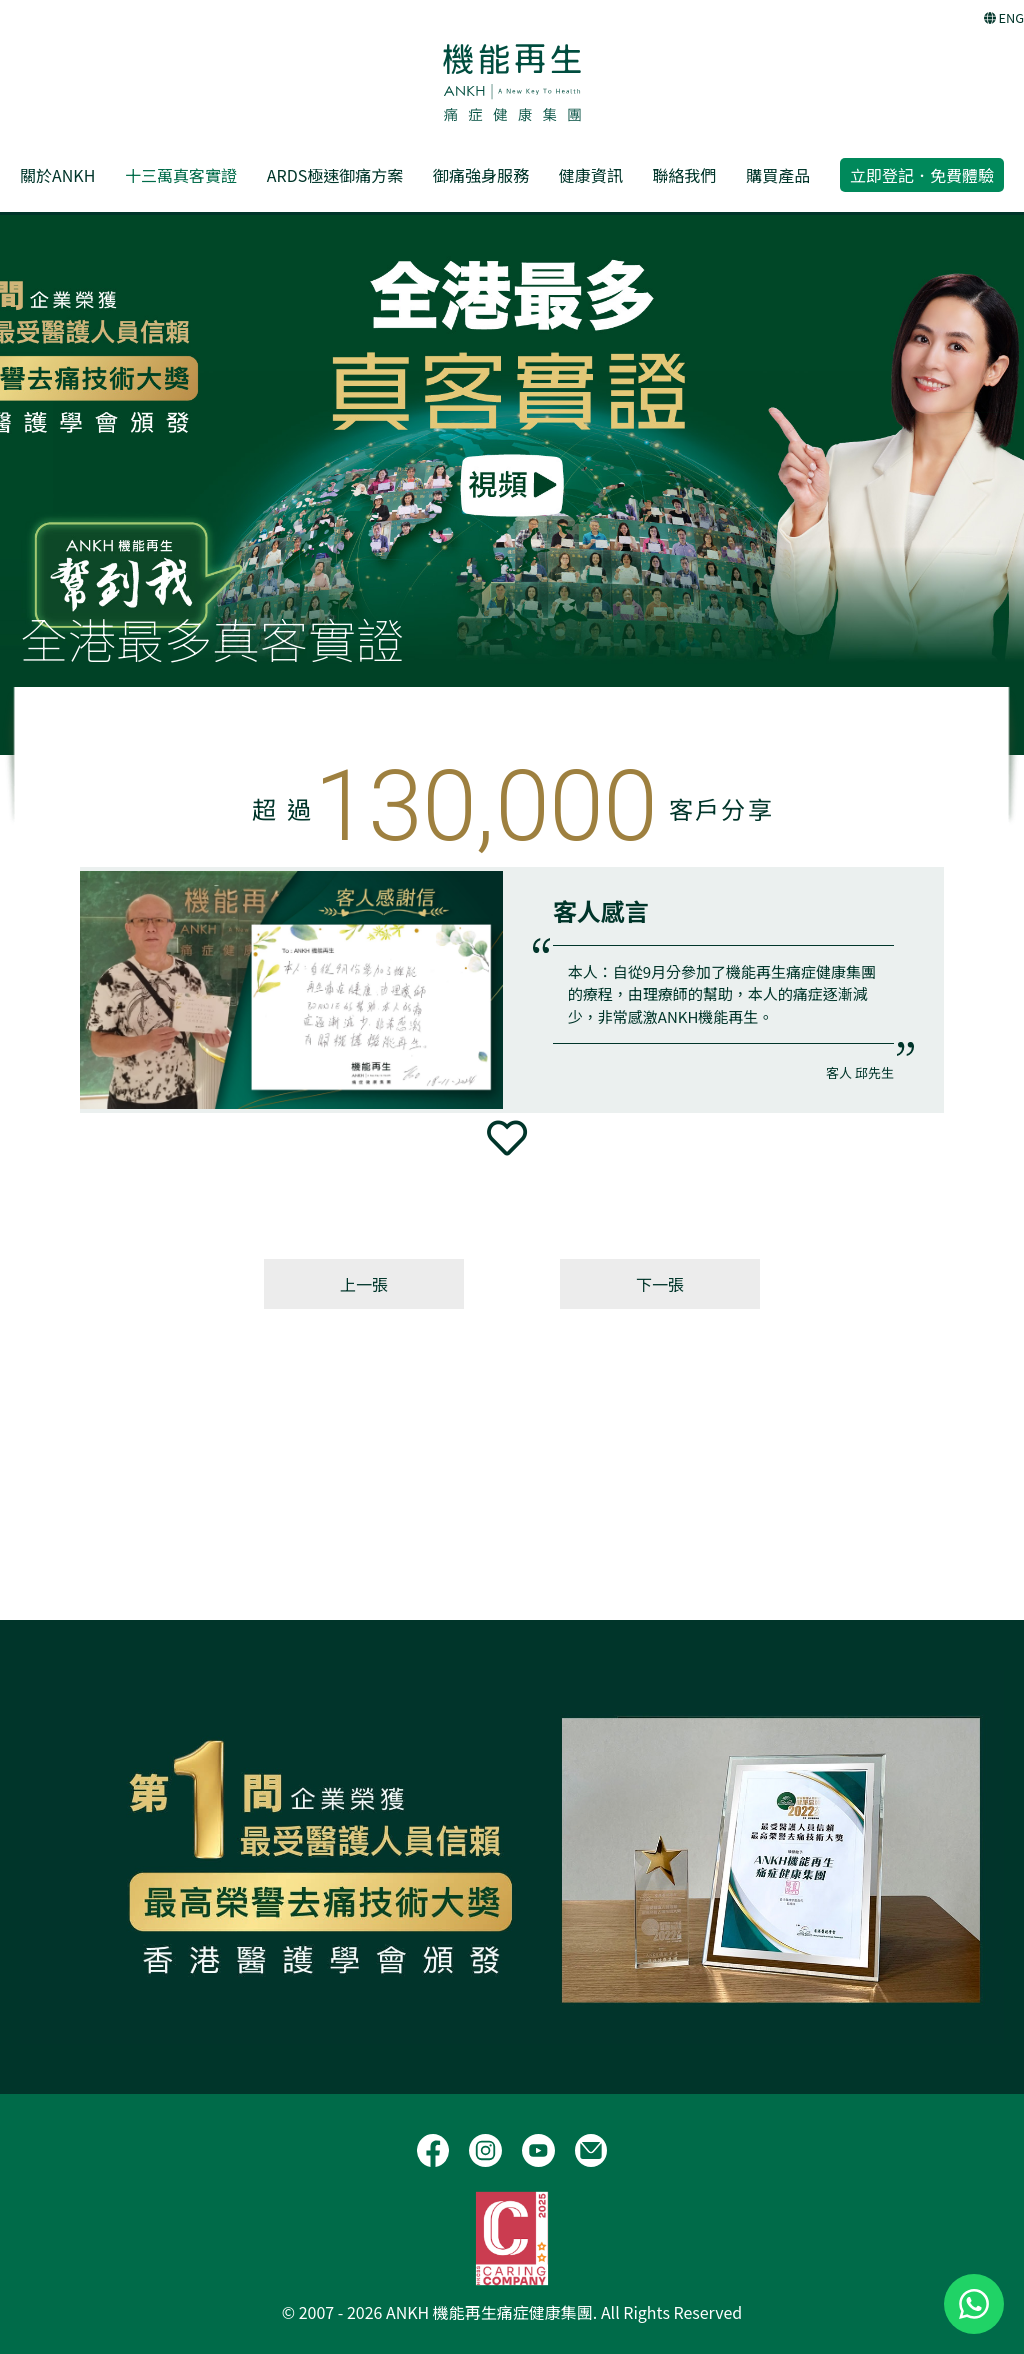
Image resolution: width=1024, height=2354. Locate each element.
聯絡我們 (684, 175)
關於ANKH (57, 175)
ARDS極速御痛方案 (335, 175)
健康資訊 (591, 175)
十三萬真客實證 (181, 175)
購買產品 (778, 175)
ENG (1004, 17)
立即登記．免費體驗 (922, 175)
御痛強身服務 (481, 175)
